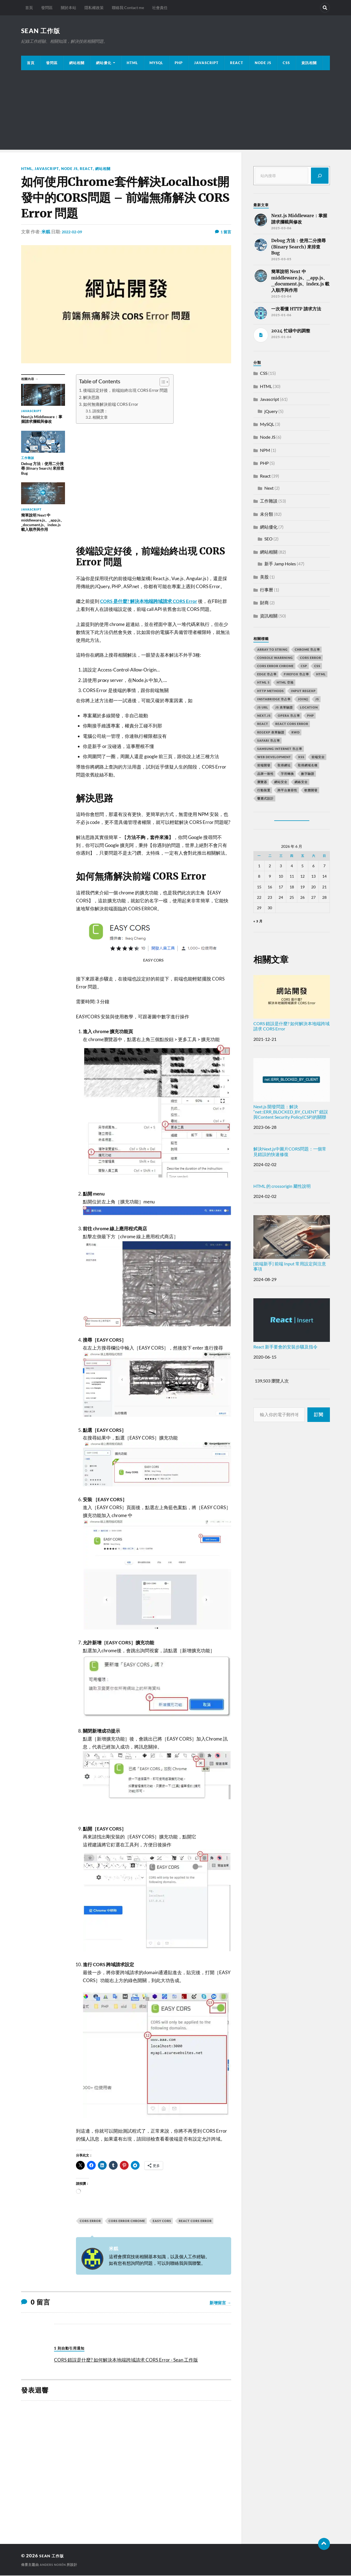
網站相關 (76, 63)
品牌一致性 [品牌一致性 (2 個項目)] (265, 774)
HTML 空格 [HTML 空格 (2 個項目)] (285, 683)
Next (269, 488)
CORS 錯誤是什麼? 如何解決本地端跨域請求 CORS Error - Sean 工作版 (126, 2360)
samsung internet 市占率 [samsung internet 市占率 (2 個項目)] (279, 749)
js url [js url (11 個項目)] (262, 708)
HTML (132, 63)
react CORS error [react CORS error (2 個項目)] (291, 724)
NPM (265, 450)
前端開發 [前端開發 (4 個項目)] (263, 765)
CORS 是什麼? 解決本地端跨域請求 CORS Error (148, 602)
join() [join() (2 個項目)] (303, 699)
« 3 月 (258, 922)
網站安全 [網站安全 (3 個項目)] (280, 782)
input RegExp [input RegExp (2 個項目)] (303, 691)
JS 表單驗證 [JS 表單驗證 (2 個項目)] (284, 708)
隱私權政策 (94, 7)
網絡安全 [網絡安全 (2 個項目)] (301, 782)
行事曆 (266, 590)
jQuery (271, 411)
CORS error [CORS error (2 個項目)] (310, 658)
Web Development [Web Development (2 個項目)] (274, 757)
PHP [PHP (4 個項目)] (310, 716)
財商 (264, 603)
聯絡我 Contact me (128, 7)
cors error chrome (127, 2221)
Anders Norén (54, 2565)
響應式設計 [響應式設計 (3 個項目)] (265, 799)
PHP (179, 63)
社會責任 (160, 7)
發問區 (47, 7)
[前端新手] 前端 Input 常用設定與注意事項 (291, 1244)
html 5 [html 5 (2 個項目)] (263, 683)
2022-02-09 (73, 232)
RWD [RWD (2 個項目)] (295, 733)
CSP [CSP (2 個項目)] (304, 666)
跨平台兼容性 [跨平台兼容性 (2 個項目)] (287, 790)
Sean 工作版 (44, 31)
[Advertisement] (175, 111)
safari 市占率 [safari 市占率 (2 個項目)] (268, 741)
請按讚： (100, 411)
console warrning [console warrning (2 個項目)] (275, 658)
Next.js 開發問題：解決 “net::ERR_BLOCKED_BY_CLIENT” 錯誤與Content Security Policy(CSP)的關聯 (291, 1089)
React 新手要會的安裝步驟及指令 (291, 1324)
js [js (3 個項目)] (317, 699)
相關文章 (100, 417)
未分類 (266, 514)
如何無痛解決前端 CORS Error (110, 404)
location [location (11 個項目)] (309, 708)
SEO (268, 539)
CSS (286, 63)
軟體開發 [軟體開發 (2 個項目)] (311, 790)
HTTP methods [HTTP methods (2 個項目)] (270, 691)
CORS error (90, 2221)
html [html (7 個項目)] (321, 674)
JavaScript (206, 63)
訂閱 (318, 1415)
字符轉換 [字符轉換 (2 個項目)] (287, 774)
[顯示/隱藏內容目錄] (161, 382)
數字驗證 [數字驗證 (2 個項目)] (307, 774)
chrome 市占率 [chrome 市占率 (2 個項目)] (307, 650)
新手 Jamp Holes (280, 564)
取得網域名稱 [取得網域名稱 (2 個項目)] (308, 765)
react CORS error (195, 2221)
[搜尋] (320, 176)
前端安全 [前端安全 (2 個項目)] (318, 757)
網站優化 (103, 63)
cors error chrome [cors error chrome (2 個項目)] (275, 666)
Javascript (47, 169)
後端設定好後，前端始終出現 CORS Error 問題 (125, 390)
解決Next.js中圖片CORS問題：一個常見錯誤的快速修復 (289, 1152)
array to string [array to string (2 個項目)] (272, 650)
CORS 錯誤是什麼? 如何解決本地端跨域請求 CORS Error (291, 1004)
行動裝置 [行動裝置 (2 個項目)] (263, 790)
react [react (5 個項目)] (262, 724)
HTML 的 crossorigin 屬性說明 (282, 1186)
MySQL (156, 63)
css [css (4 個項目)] (317, 666)
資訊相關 (309, 63)
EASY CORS (162, 2221)
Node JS (263, 63)
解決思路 (91, 397)
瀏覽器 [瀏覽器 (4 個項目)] (262, 782)
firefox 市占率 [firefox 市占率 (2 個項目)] (296, 674)
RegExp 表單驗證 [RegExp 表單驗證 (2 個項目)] (270, 733)
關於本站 (68, 7)
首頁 (29, 7)
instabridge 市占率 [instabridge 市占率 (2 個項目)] (274, 699)
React (236, 63)
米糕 (45, 232)
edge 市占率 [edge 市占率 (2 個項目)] (267, 674)
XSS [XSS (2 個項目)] (301, 757)
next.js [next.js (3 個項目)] (264, 716)
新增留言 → (220, 2303)
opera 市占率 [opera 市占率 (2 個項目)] (289, 716)
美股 (264, 577)
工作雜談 (269, 501)
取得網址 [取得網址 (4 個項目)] (284, 765)
